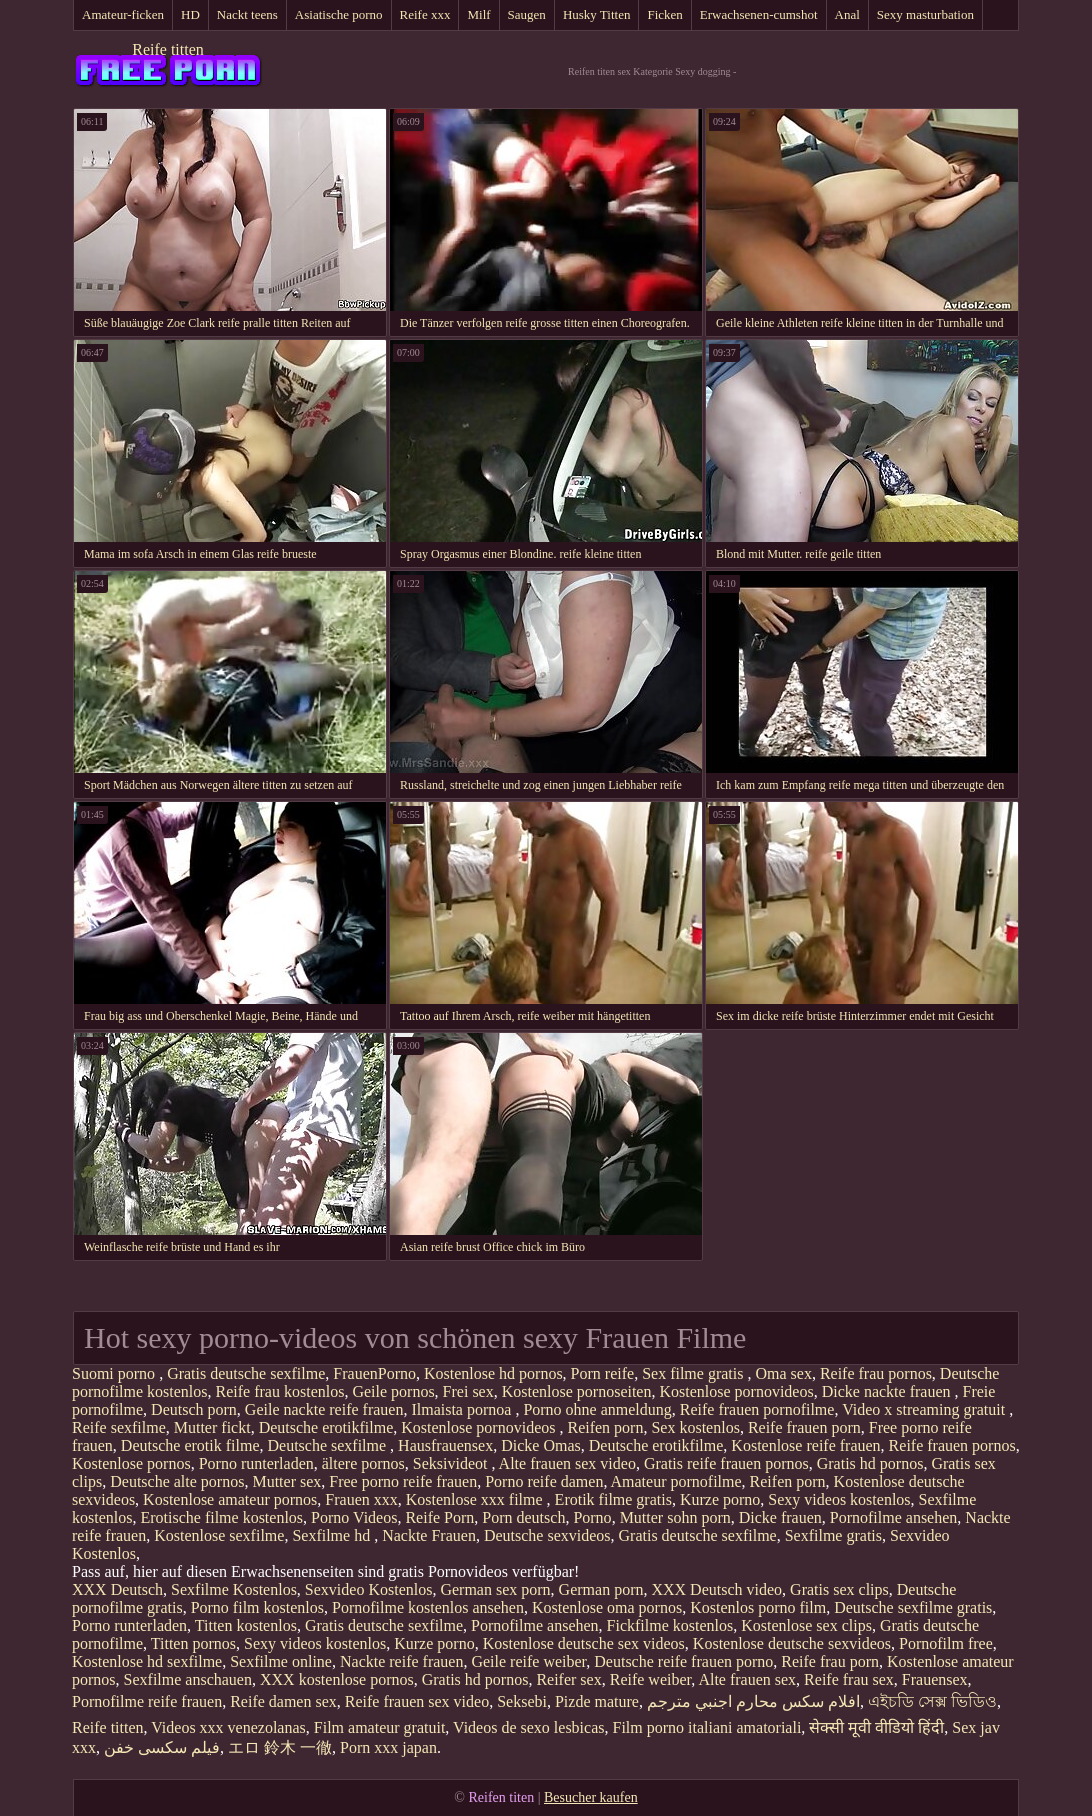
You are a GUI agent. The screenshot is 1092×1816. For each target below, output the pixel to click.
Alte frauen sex (747, 1679)
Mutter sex (286, 1481)
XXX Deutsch (117, 1589)
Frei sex (468, 1391)
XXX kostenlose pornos (337, 1679)
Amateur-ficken (123, 14)
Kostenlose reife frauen (805, 1445)
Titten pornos (193, 1643)
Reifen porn (605, 1427)
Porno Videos (354, 1517)
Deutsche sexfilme (328, 1445)
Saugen (527, 14)
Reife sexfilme (119, 1427)
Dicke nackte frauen (888, 1391)
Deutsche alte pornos (177, 1481)
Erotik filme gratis (613, 1499)
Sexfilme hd (333, 1535)
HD (190, 14)
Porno (592, 1517)
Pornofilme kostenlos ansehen (428, 1607)
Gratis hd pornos (870, 1463)
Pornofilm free (946, 1643)
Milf (478, 14)
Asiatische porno (339, 14)
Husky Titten (597, 14)
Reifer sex (568, 1679)
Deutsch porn (194, 1409)
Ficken (664, 14)
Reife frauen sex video (417, 1701)
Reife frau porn (830, 1661)
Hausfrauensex (445, 1445)
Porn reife (603, 1373)
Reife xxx (425, 14)
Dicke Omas (541, 1445)
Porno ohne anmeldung (597, 1409)
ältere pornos (363, 1463)
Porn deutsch (523, 1517)
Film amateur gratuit (380, 1727)
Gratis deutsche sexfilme (246, 1373)
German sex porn (495, 1589)
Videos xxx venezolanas (228, 1727)
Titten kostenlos (246, 1625)
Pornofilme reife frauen (147, 1701)
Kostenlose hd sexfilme (147, 1661)
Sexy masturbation (925, 14)
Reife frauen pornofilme (757, 1409)
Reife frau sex (849, 1679)
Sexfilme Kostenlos (234, 1589)
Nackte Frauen (429, 1535)
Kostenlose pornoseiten (577, 1391)
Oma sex (783, 1373)
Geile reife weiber (528, 1661)
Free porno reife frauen (403, 1481)
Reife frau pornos (876, 1373)
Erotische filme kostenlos (221, 1517)
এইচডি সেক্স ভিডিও (932, 1701)
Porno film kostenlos (257, 1607)
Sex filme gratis (694, 1373)
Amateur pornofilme (676, 1481)
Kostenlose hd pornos (493, 1373)
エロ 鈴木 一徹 (280, 1747)
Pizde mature (597, 1701)
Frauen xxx (361, 1499)
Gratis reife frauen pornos (726, 1463)
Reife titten (168, 49)
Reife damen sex (283, 1701)
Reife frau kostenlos (280, 1391)
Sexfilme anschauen (188, 1679)
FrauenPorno (374, 1373)
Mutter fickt (212, 1427)
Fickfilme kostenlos (670, 1625)
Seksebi (522, 1701)
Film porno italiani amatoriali (707, 1727)
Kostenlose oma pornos (607, 1607)
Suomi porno (115, 1373)
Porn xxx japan (388, 1747)
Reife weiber (651, 1679)
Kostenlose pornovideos (736, 1391)
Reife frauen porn (804, 1427)
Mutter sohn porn (675, 1517)
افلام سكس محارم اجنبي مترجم (753, 1701)
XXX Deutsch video (716, 1589)
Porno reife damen (544, 1481)
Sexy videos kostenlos (839, 1499)
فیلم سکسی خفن (162, 1747)
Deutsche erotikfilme (326, 1427)
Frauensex (935, 1679)
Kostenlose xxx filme (476, 1499)
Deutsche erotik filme (190, 1445)
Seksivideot (452, 1463)
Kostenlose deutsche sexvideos (792, 1643)
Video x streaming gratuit (925, 1409)
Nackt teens (247, 14)
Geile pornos (393, 1391)
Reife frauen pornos (952, 1445)
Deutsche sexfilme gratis (913, 1607)
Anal (847, 14)
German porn (601, 1589)
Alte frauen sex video (567, 1463)
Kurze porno (720, 1499)
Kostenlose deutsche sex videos (584, 1643)
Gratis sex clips (839, 1589)
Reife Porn (439, 1517)
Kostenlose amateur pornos (230, 1499)
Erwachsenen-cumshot (759, 14)
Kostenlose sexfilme (219, 1535)
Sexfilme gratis (833, 1535)
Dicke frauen (780, 1517)
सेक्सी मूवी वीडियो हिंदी (876, 1727)
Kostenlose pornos (131, 1463)
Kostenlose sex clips (806, 1625)
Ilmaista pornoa (463, 1409)
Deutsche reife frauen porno (683, 1661)
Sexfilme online (281, 1661)
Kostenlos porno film (758, 1607)
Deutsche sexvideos (547, 1535)
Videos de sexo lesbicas (528, 1727)
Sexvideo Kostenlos (369, 1589)
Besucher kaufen (591, 1797)
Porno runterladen (256, 1463)
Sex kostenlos (695, 1427)
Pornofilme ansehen (894, 1517)
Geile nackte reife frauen (324, 1409)
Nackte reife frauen (401, 1661)
